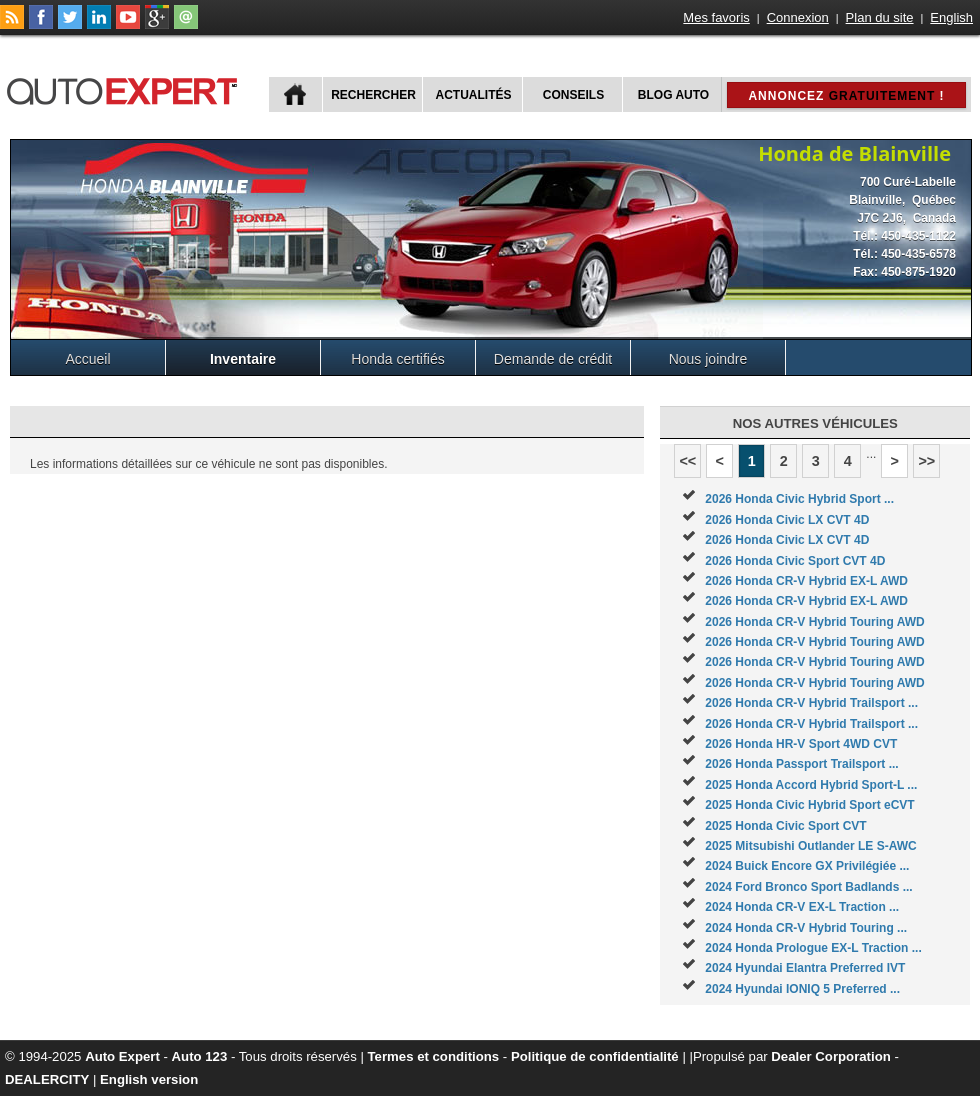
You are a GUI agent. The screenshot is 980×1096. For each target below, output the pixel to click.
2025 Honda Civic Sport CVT (785, 826)
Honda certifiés (397, 359)
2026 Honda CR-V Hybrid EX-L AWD (806, 581)
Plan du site (880, 17)
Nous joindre (708, 359)
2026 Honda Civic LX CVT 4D (787, 520)
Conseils (573, 95)
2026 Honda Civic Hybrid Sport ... (799, 499)
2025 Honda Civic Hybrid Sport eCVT (809, 805)
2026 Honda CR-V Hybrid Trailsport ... (811, 703)
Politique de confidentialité (595, 1056)
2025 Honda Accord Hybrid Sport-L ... (811, 785)
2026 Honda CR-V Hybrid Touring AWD (814, 622)
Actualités (474, 95)
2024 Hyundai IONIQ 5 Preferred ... (802, 989)
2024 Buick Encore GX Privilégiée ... (807, 866)
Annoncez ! (846, 96)
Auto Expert (122, 1056)
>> (926, 461)
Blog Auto (673, 95)
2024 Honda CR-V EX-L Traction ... (802, 907)
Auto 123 (200, 1056)
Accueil (87, 359)
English (951, 17)
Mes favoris (716, 17)
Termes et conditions (434, 1056)
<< (687, 461)
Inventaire (243, 359)
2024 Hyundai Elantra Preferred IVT (805, 968)
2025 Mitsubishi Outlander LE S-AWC (810, 846)
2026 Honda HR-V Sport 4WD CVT (801, 744)
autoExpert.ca (126, 88)
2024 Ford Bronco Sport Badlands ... (808, 887)
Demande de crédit (553, 359)
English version (149, 1079)
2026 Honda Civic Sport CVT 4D (795, 561)
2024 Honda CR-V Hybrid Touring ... (806, 928)
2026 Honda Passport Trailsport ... (801, 764)
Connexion (798, 17)
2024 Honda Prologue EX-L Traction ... (813, 948)
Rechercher (373, 95)
